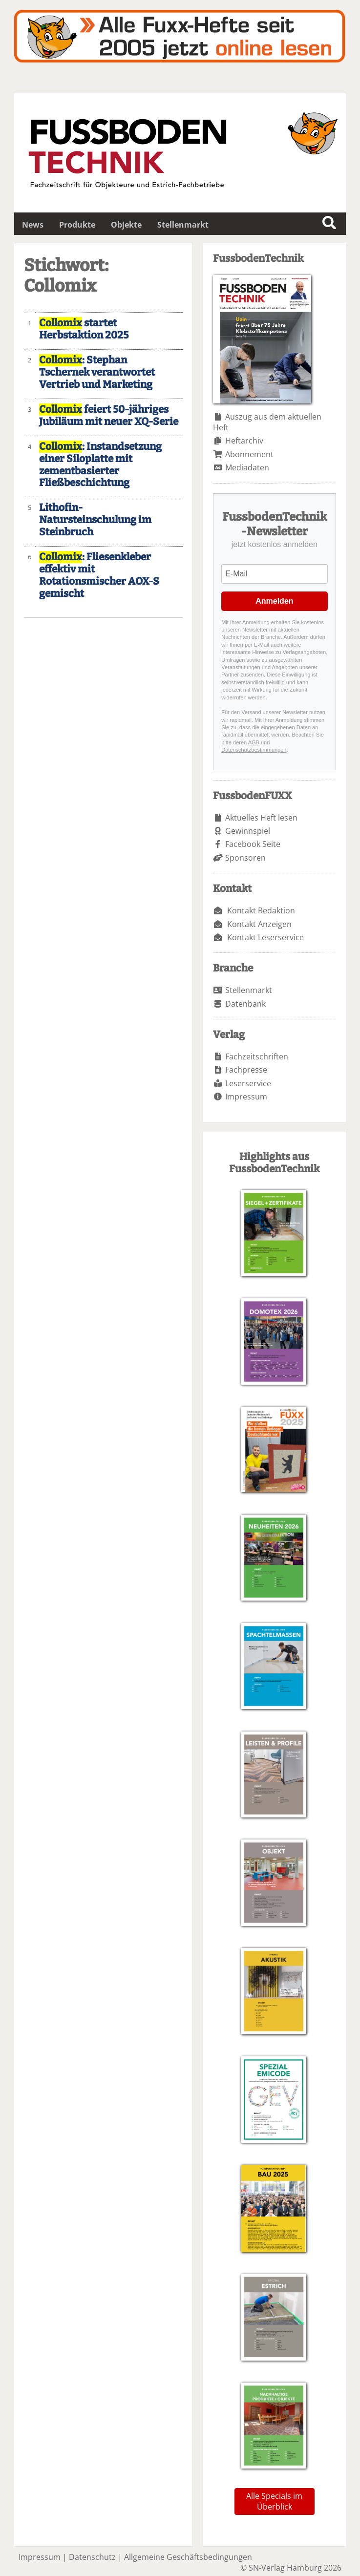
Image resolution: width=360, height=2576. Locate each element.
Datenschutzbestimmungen (253, 750)
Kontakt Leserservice (265, 937)
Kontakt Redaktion (261, 910)
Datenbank (245, 1003)
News (32, 224)
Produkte (77, 224)
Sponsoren (245, 857)
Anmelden (274, 601)
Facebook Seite (252, 844)
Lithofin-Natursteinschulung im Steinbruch (95, 520)
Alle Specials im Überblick (274, 2501)
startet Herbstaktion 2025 (83, 329)
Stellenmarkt (183, 224)
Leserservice (248, 1083)
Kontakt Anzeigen (259, 924)
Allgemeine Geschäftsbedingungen (188, 2557)
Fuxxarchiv (179, 36)
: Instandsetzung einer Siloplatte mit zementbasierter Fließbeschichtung (100, 465)
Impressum (246, 1096)
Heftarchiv (244, 440)
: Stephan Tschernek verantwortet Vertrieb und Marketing (97, 372)
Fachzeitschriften (256, 1056)
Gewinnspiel (247, 830)
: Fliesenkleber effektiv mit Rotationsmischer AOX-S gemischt (99, 575)
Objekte (126, 224)
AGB (253, 742)
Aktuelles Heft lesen (261, 817)
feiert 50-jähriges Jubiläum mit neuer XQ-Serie (108, 415)
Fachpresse (246, 1069)
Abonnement (249, 454)
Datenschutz (92, 2557)
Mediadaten (247, 467)
